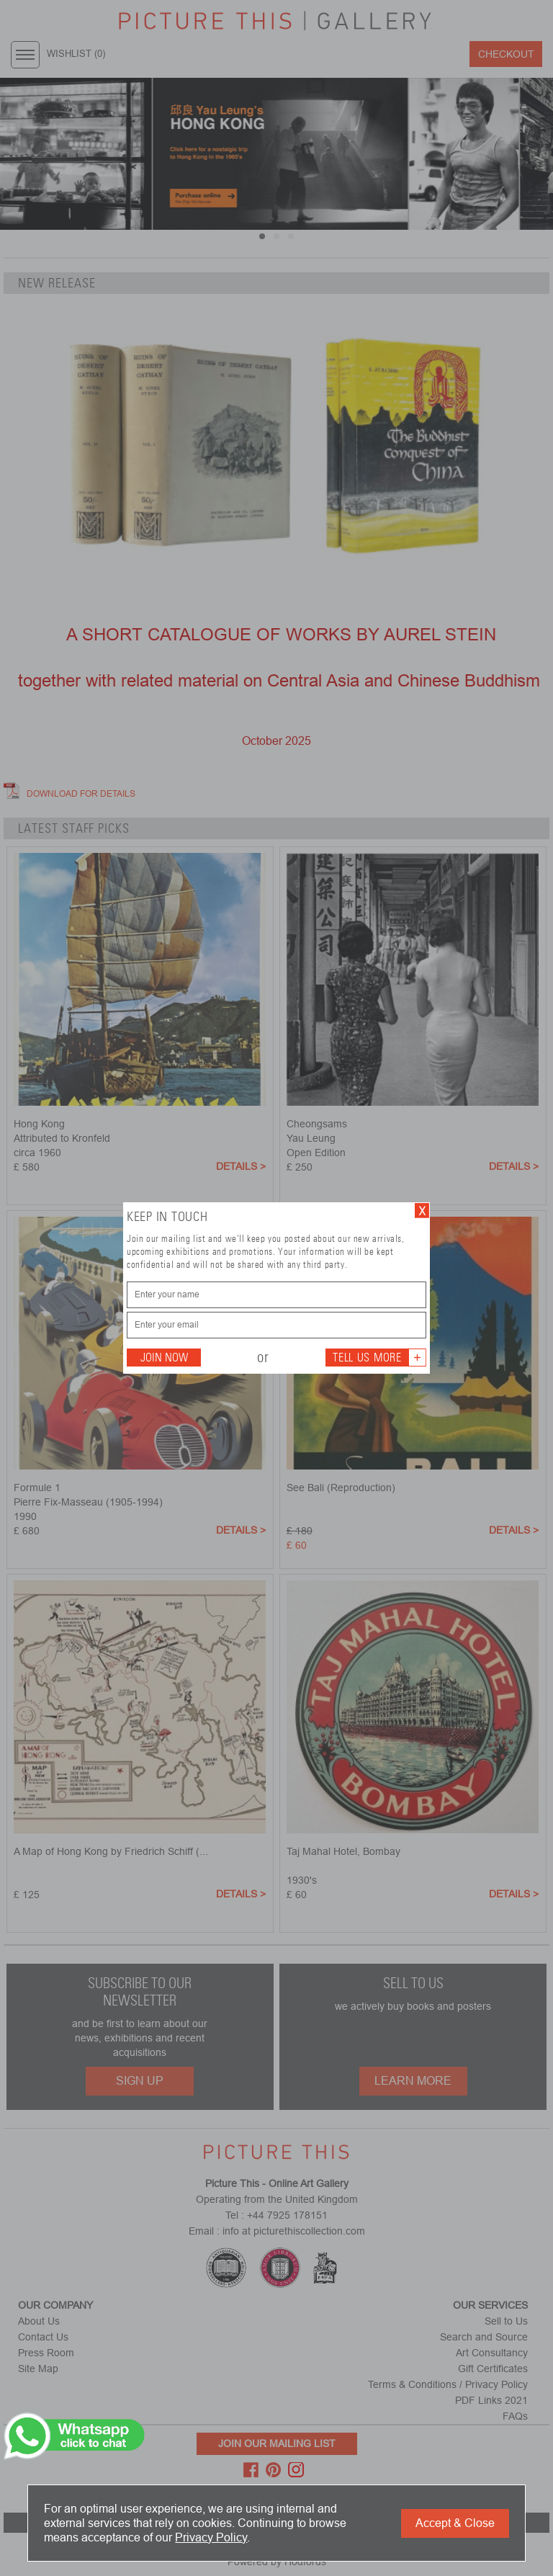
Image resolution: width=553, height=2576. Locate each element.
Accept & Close (455, 2523)
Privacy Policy (211, 2537)
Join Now (164, 1357)
